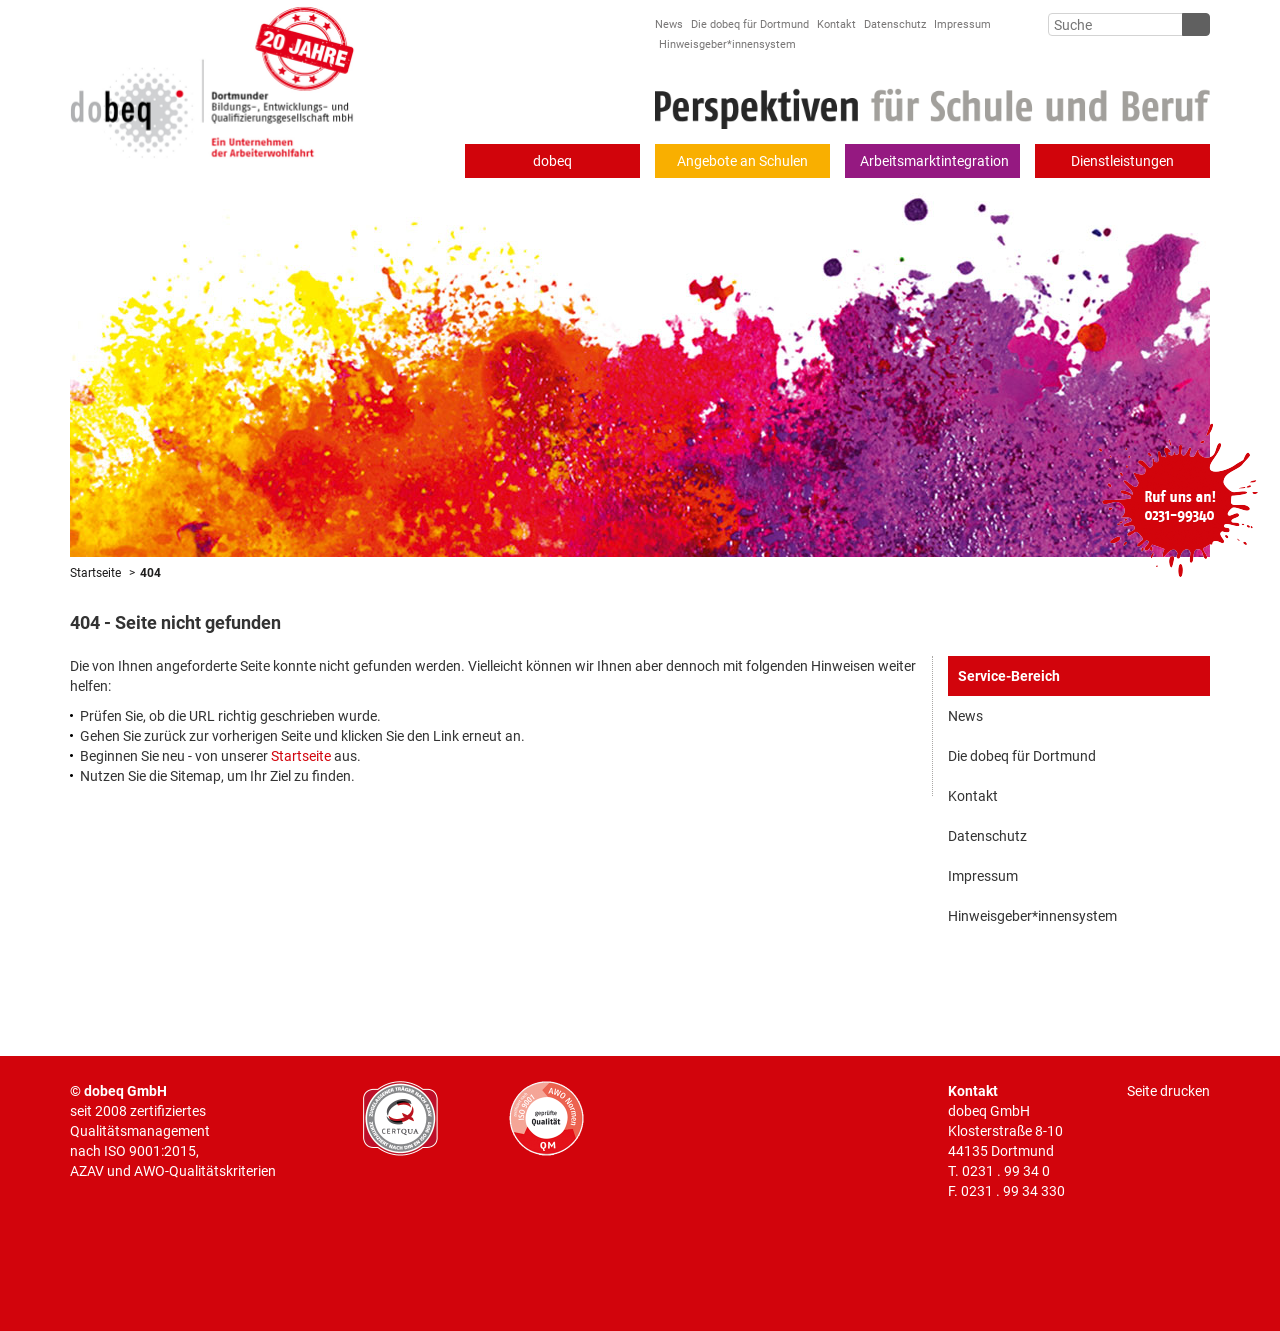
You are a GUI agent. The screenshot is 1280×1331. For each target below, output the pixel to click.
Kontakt (836, 24)
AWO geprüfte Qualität (546, 1118)
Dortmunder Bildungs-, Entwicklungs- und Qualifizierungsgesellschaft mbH (212, 79)
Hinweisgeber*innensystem (727, 44)
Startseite (95, 573)
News (669, 24)
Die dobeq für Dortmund (750, 24)
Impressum (962, 24)
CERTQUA (400, 1118)
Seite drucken (1168, 1091)
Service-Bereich (1009, 676)
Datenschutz (895, 24)
